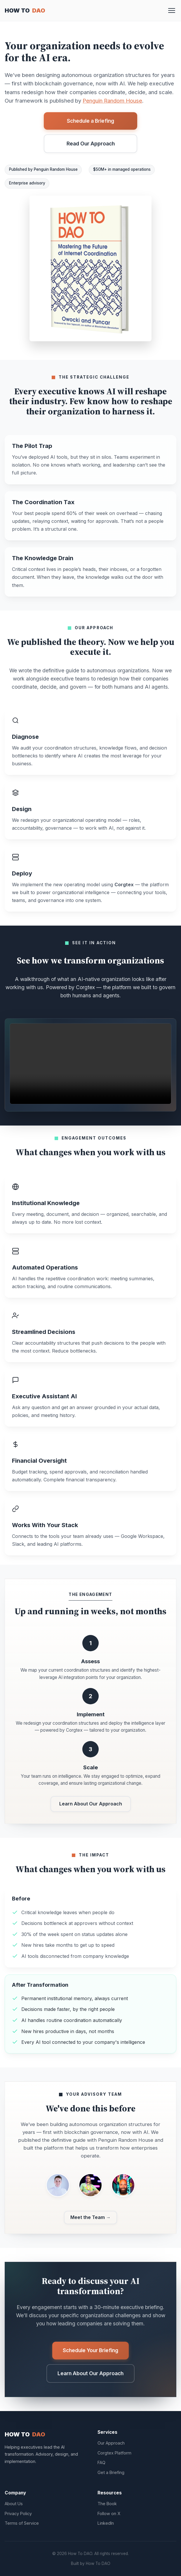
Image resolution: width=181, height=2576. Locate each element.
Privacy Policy (18, 2513)
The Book (107, 2503)
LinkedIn (106, 2523)
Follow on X (109, 2513)
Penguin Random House (112, 100)
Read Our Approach (91, 143)
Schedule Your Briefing (90, 2350)
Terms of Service (22, 2523)
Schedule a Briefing (90, 121)
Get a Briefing (111, 2472)
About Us (14, 2503)
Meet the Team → (90, 2217)
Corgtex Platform (114, 2452)
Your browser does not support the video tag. (90, 1063)
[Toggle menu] (171, 10)
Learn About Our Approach (90, 1804)
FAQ (101, 2462)
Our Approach (111, 2442)
